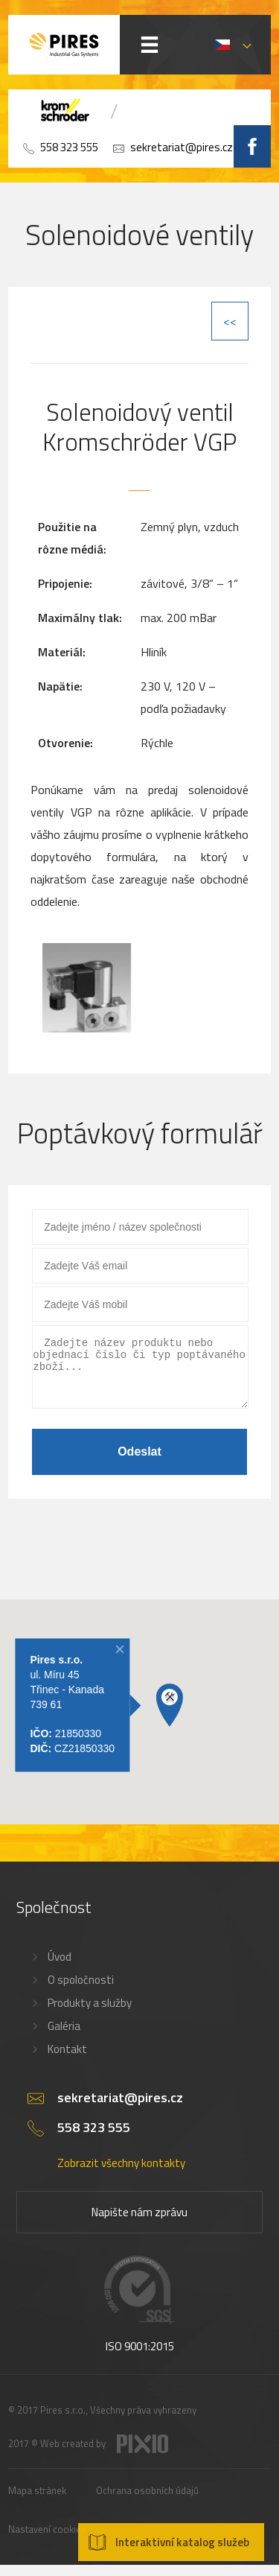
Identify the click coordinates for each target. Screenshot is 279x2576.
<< (230, 321)
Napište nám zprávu (139, 2223)
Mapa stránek (37, 2501)
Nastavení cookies (47, 2540)
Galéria (64, 2037)
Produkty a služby (90, 2014)
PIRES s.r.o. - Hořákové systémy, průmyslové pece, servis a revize (64, 44)
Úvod (59, 1967)
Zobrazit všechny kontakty (121, 2174)
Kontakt (67, 2060)
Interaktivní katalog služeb (182, 2542)
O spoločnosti (81, 1990)
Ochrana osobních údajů (147, 2501)
